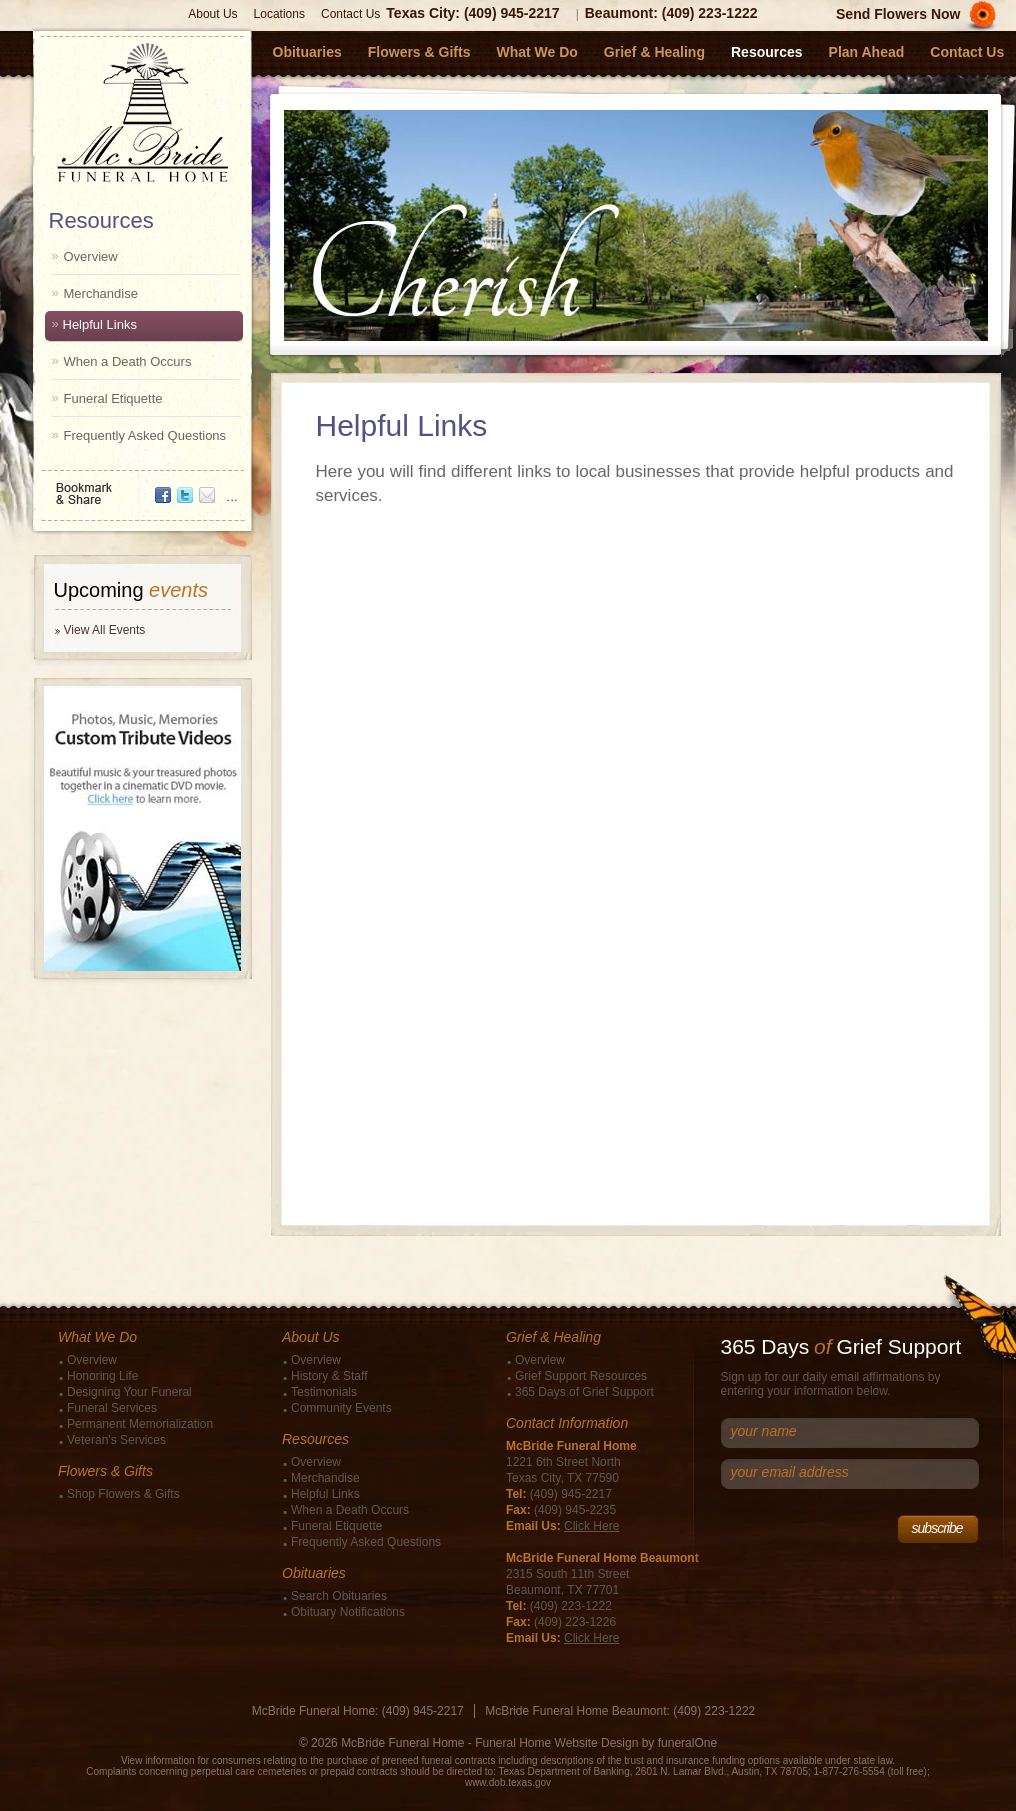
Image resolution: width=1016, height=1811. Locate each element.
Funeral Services (112, 1408)
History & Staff (329, 1376)
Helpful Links (100, 324)
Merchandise (101, 293)
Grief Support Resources (581, 1376)
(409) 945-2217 (512, 13)
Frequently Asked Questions (145, 435)
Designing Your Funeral (129, 1392)
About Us (212, 14)
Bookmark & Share (141, 486)
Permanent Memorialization (140, 1424)
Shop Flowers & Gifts (123, 1494)
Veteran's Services (116, 1440)
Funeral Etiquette (113, 398)
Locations (279, 14)
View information (158, 1760)
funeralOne (687, 1743)
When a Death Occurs (128, 361)
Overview (91, 256)
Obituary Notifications (348, 1612)
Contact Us (350, 14)
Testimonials (324, 1392)
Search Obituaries (339, 1596)
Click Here (591, 1526)
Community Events (341, 1408)
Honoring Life (102, 1376)
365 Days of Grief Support (584, 1392)
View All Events (105, 630)
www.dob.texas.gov (508, 1782)
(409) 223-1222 (710, 13)
